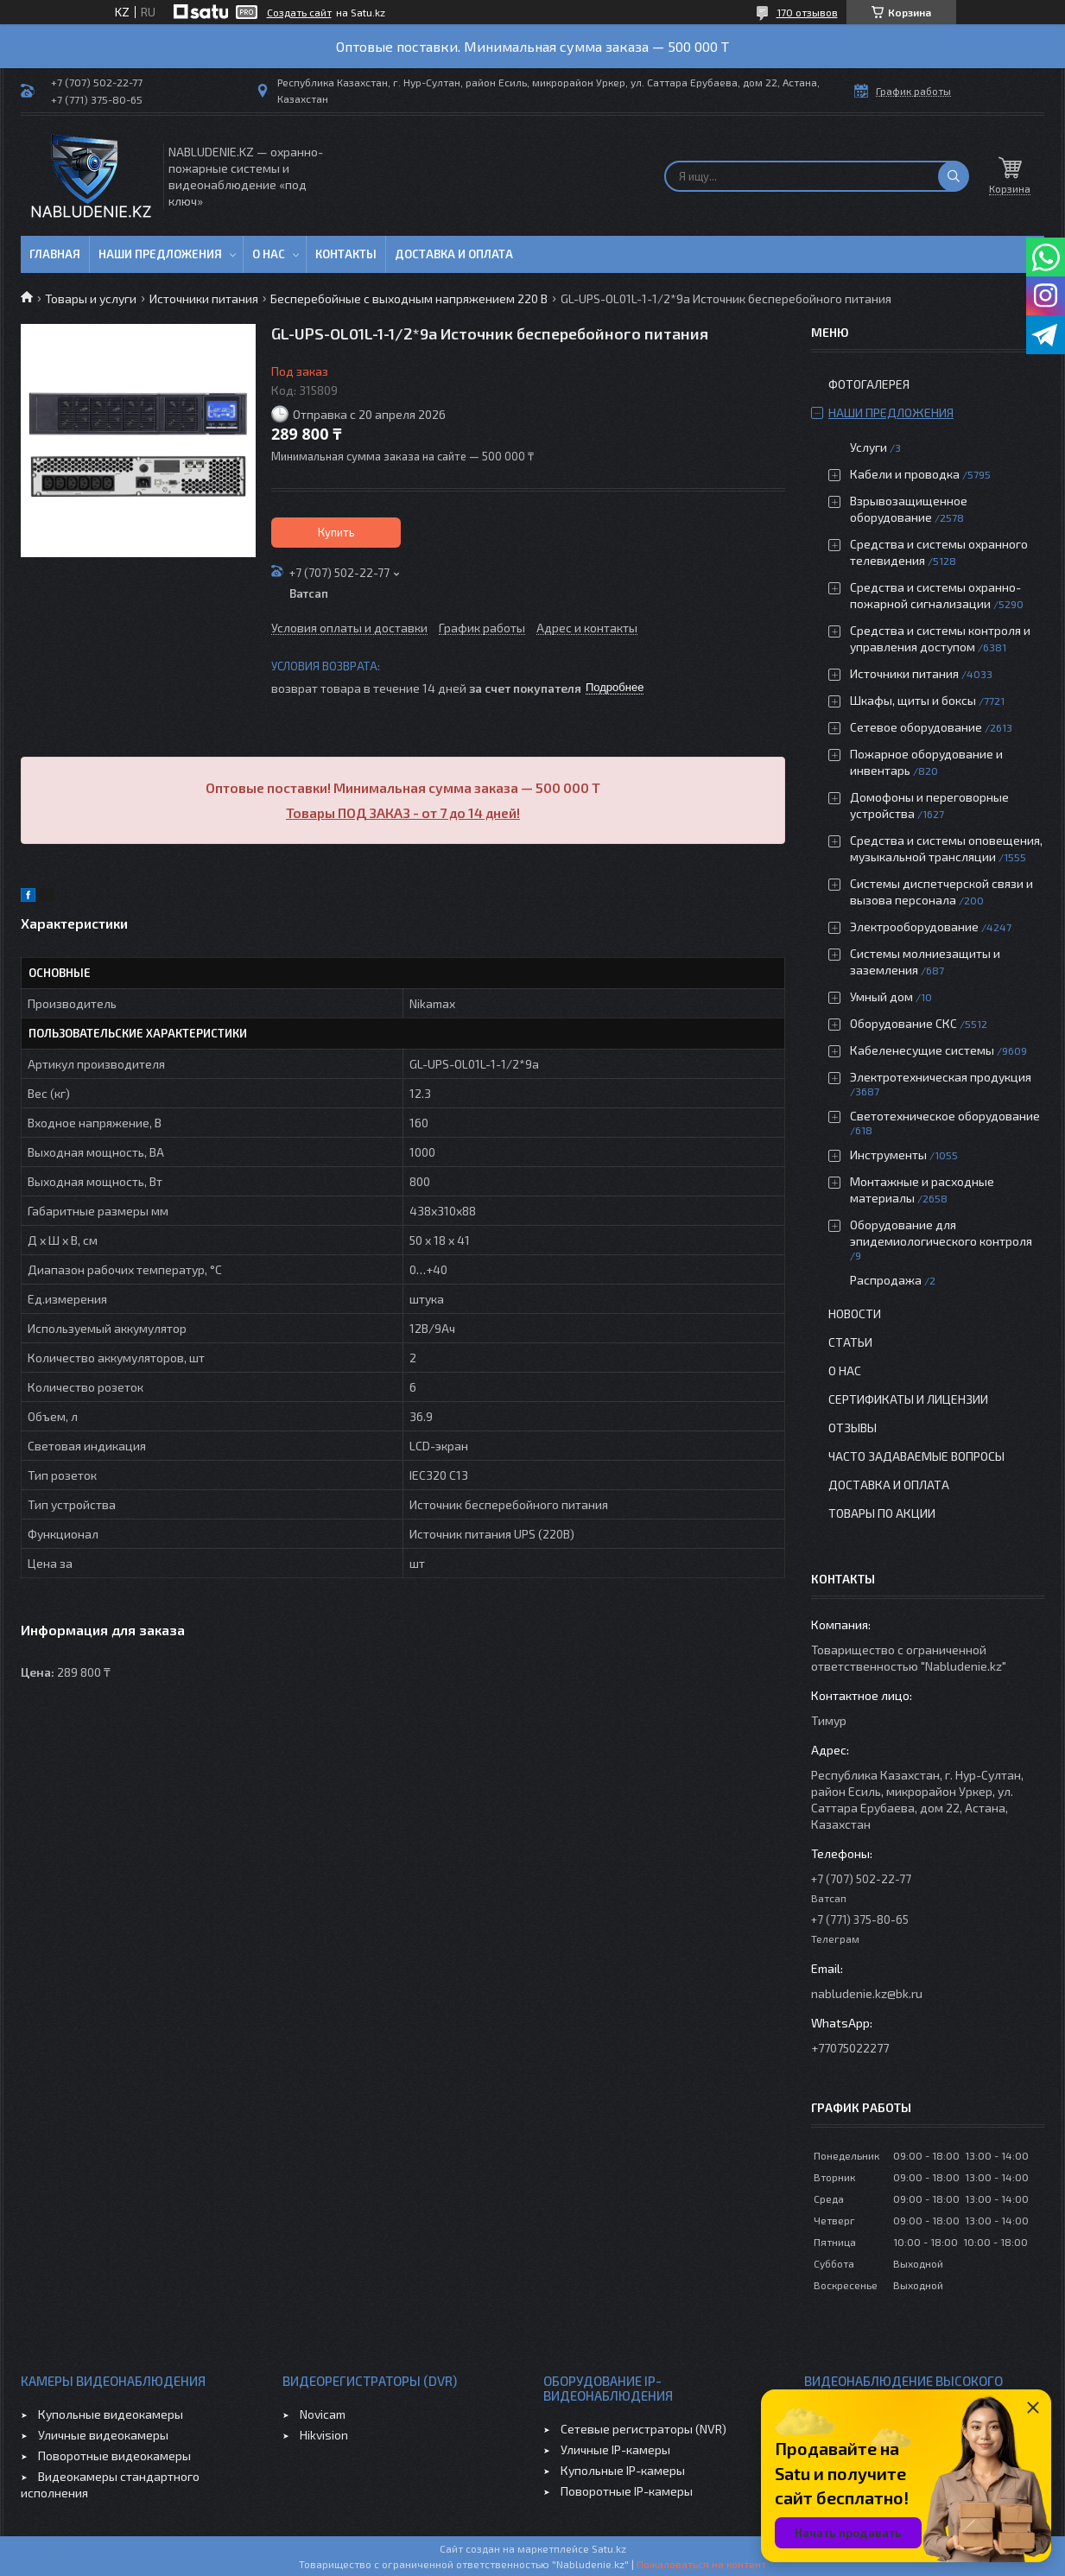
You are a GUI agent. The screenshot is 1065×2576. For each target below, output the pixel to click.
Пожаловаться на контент (701, 2564)
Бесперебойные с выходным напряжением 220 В (409, 298)
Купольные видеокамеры (110, 2414)
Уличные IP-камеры (615, 2449)
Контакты (346, 254)
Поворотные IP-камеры (627, 2491)
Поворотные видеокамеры (114, 2455)
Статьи (850, 1342)
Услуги (868, 447)
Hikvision (324, 2434)
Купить (336, 532)
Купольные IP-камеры (623, 2470)
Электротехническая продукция (940, 1076)
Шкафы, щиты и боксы (913, 700)
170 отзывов (807, 12)
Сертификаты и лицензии (908, 1399)
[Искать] (953, 176)
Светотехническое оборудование (945, 1115)
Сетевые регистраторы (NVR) (643, 2428)
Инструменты (888, 1154)
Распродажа (886, 1279)
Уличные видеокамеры (103, 2434)
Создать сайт (299, 12)
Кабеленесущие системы (922, 1050)
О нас (268, 254)
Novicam (322, 2414)
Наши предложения (160, 254)
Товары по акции (881, 1513)
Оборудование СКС (903, 1023)
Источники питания (203, 298)
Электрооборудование (914, 926)
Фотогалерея (869, 384)
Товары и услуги (90, 298)
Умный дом (881, 996)
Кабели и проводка (905, 473)
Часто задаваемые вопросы (916, 1456)
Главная (54, 254)
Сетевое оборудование (916, 727)
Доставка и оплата (454, 254)
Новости (854, 1313)
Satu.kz (609, 2548)
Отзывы (852, 1427)
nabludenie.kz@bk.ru (866, 1993)
